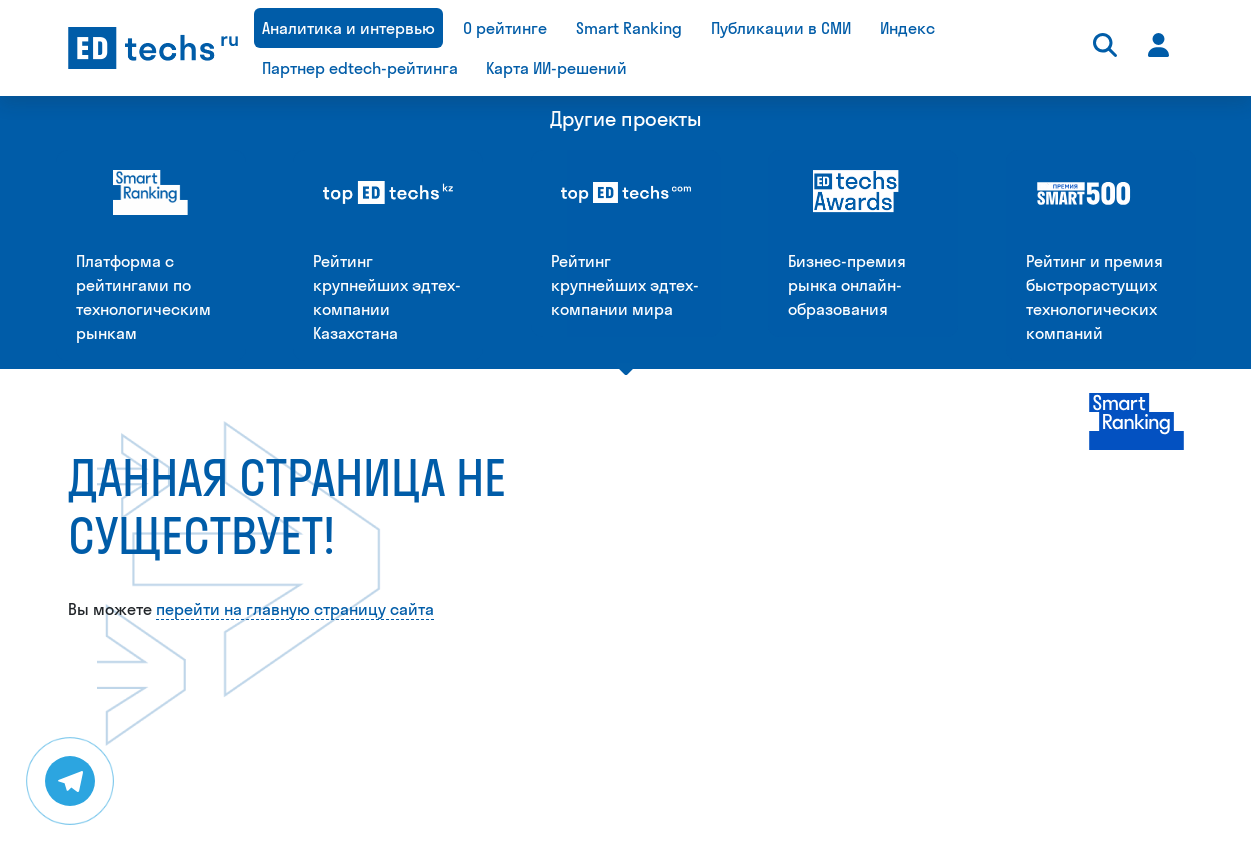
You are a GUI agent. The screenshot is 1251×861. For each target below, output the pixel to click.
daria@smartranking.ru (770, 845)
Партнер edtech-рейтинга (360, 68)
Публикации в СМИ (781, 28)
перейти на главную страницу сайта (295, 398)
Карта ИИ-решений (556, 68)
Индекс (907, 28)
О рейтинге (505, 28)
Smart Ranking (629, 28)
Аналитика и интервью (348, 28)
